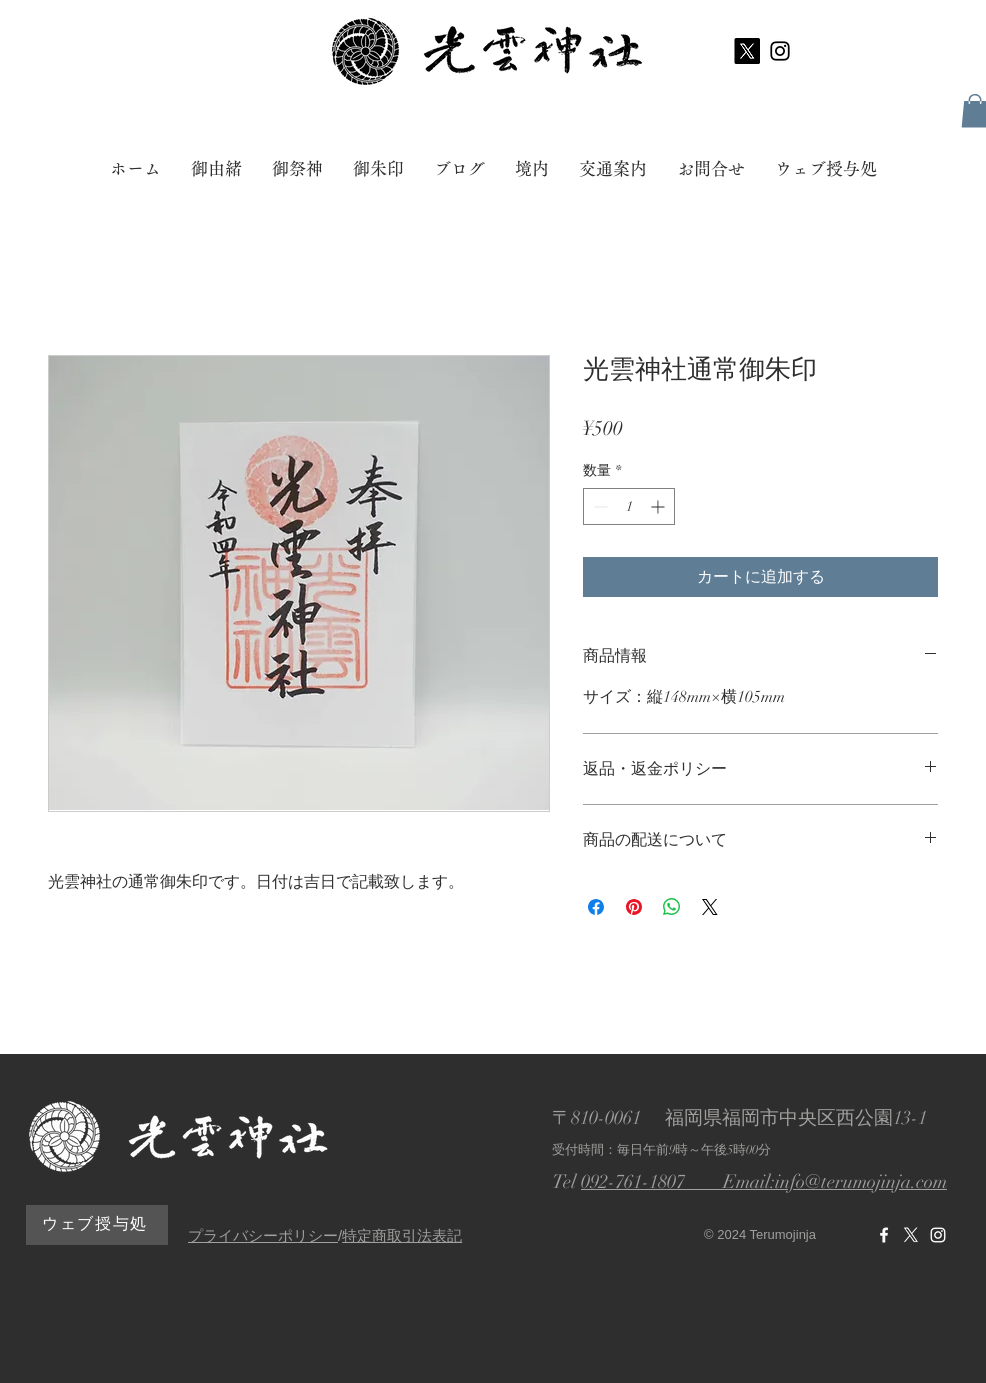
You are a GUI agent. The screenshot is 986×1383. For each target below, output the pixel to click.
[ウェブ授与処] (97, 1225)
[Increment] (659, 506)
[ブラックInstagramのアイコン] (780, 51)
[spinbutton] (629, 506)
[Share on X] (710, 907)
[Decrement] (598, 506)
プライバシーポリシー (263, 1235)
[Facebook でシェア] (596, 907)
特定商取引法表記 (402, 1235)
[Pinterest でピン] (634, 907)
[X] (747, 51)
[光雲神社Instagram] (938, 1235)
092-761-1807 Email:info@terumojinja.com (764, 1182)
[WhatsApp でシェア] (672, 907)
